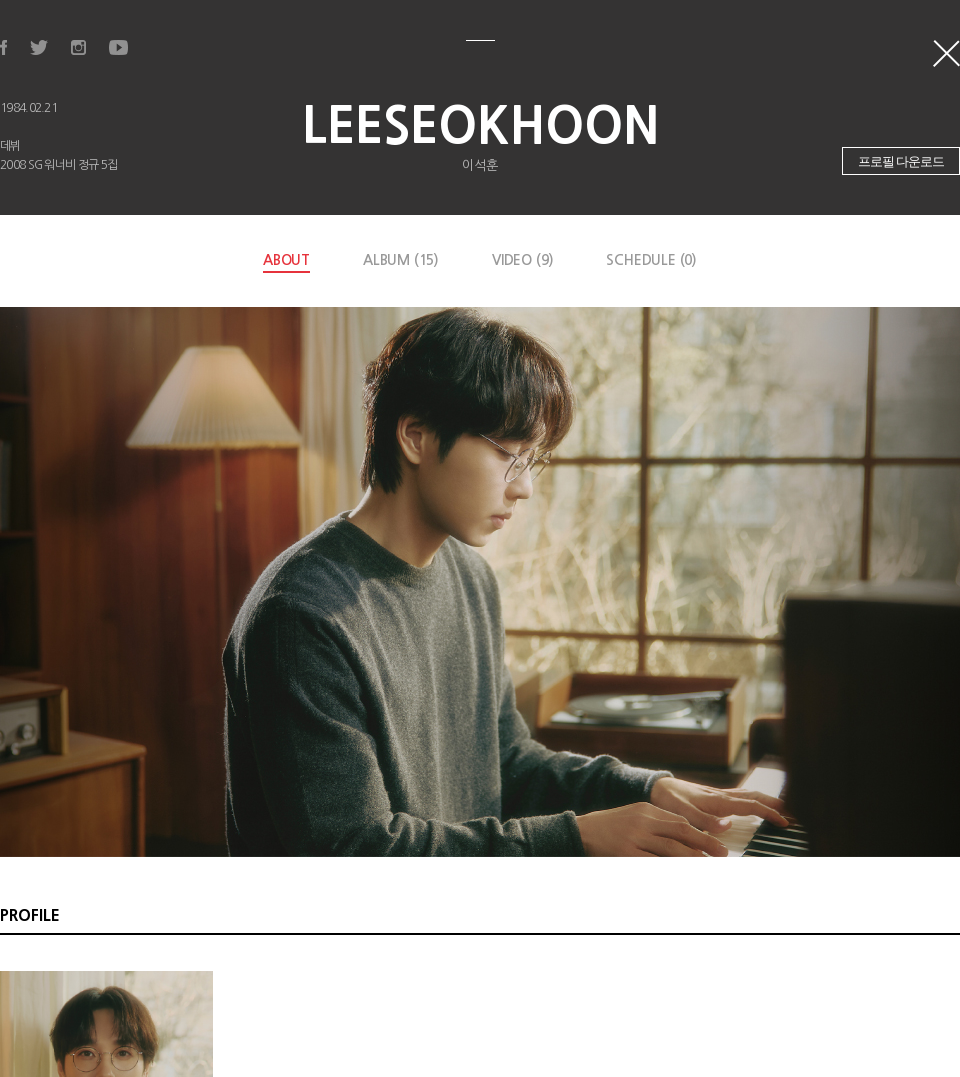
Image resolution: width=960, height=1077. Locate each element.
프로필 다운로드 (901, 161)
